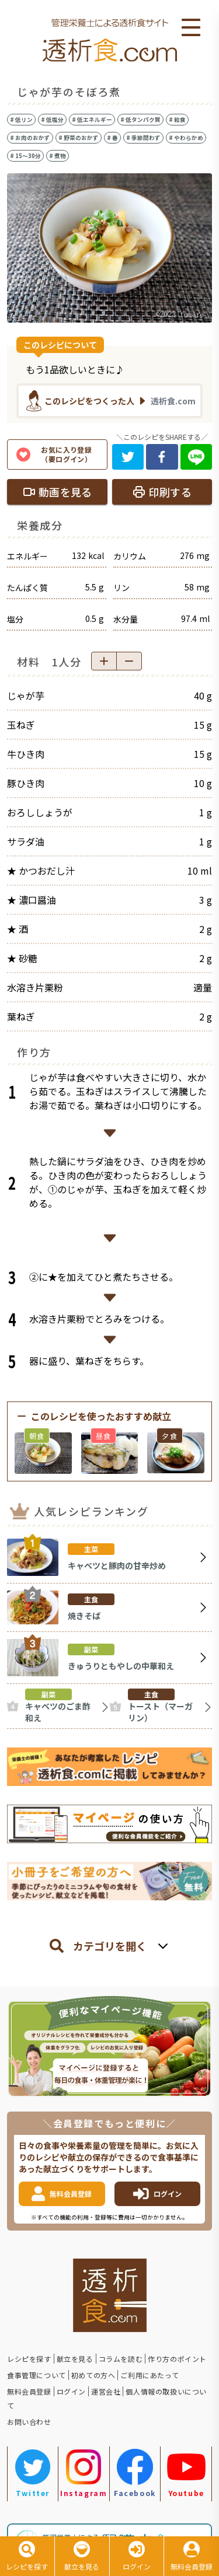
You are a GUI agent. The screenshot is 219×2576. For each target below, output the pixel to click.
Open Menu (191, 28)
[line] (196, 457)
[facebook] (162, 457)
